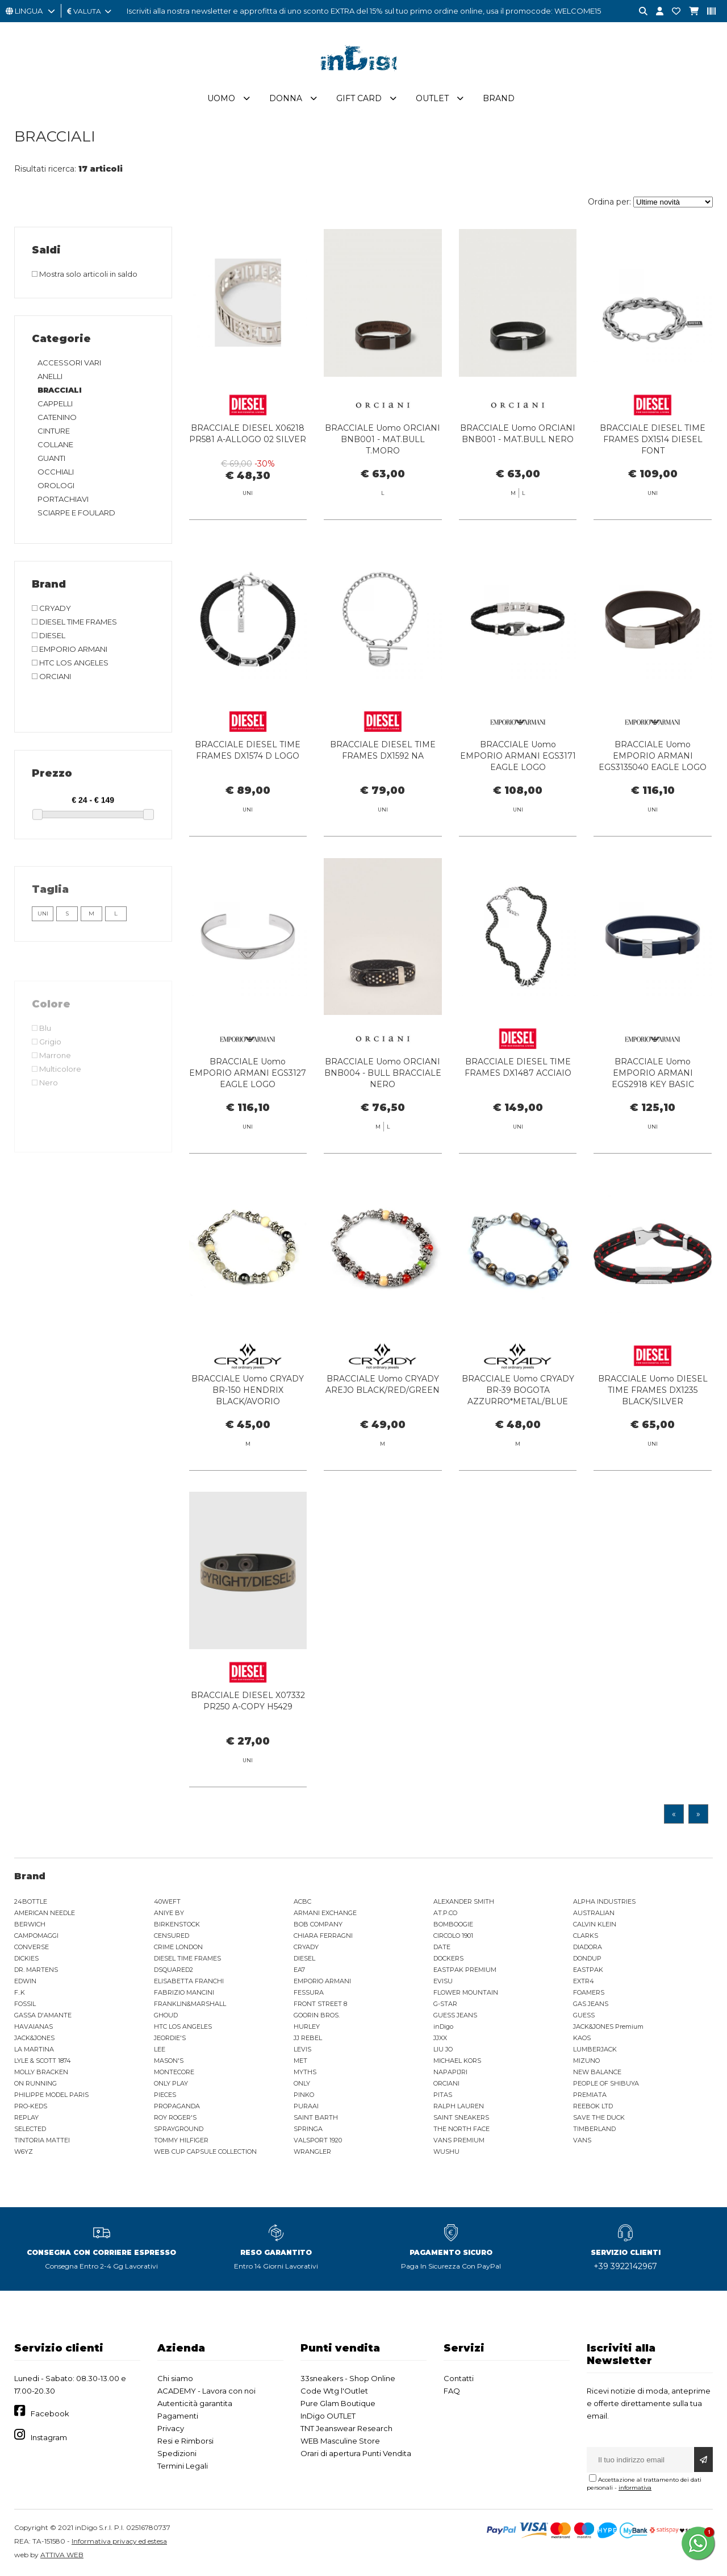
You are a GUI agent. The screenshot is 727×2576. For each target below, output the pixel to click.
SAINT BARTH (316, 2117)
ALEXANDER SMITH (463, 1901)
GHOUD (166, 2015)
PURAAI (306, 2106)
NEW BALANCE (597, 2072)
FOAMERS (588, 1992)
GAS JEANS (590, 2004)
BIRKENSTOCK (177, 1924)
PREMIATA (590, 2095)
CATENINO (57, 417)
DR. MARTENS (36, 1970)
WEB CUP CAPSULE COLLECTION (205, 2151)
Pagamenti (177, 2415)
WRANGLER (312, 2151)
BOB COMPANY (318, 1924)
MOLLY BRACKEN (41, 2072)
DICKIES (26, 1958)
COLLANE (55, 444)
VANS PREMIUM (458, 2140)
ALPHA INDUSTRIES (604, 1901)
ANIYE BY (169, 1913)
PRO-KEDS (30, 2106)
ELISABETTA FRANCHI (189, 1981)
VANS (582, 2140)
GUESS (584, 2015)
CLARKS (585, 1936)
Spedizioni (177, 2453)
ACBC (302, 1901)
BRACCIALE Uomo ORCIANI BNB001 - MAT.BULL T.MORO (382, 439)
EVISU (443, 1981)
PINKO (304, 2095)
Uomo (221, 98)
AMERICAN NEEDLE (44, 1913)
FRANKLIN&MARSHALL (190, 2004)
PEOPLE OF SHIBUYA (606, 2083)
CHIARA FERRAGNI (323, 1936)
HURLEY (307, 2026)
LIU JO (443, 2049)
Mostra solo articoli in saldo (84, 273)
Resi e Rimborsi (185, 2440)
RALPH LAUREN (458, 2106)
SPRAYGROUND (178, 2129)
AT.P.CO (445, 1913)
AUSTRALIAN (594, 1913)
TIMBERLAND (594, 2129)
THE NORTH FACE (461, 2129)
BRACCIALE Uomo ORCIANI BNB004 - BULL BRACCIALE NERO (382, 1093)
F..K (19, 1992)
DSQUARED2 (173, 1970)
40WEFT (167, 1901)
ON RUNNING (35, 2083)
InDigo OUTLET (328, 2415)
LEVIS (302, 2049)
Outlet (432, 98)
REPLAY (26, 2117)
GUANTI (51, 458)
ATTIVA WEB (61, 2554)
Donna (285, 98)
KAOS (582, 2038)
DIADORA (587, 1947)
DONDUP (587, 1958)
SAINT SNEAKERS (461, 2117)
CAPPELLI (55, 403)
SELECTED (30, 2129)
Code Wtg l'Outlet (334, 2390)
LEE (159, 2049)
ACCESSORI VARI (69, 362)
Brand (499, 98)
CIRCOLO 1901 (453, 1936)
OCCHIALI (55, 471)
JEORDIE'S (170, 2038)
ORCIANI (446, 2083)
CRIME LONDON (178, 1947)
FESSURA (309, 1992)
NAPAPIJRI (450, 2072)
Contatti (459, 2378)
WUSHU (446, 2151)
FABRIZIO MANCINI (184, 1992)
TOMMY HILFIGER (181, 2140)
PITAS (442, 2095)
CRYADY (306, 1947)
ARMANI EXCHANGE (325, 1913)
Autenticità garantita (194, 2403)
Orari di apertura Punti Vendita (355, 2453)
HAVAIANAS (33, 2026)
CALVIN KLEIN (594, 1924)
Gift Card (359, 98)
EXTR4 (583, 1981)
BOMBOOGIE (453, 1924)
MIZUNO (586, 2061)
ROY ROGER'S (175, 2117)
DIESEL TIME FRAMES (187, 1958)
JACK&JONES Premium (608, 2026)
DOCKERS (448, 1958)
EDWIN (25, 1981)
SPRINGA (308, 2129)
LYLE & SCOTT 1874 (42, 2061)
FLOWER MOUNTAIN (465, 1992)
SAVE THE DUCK (599, 2117)
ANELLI (49, 376)
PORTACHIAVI (63, 498)
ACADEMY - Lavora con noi (206, 2390)
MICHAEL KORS (457, 2061)
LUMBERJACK (595, 2049)
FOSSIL (25, 2004)
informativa (635, 2487)
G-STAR (445, 2004)
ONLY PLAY (171, 2083)
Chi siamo (175, 2378)
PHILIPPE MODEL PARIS (51, 2095)
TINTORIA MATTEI (42, 2140)
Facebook (50, 2413)
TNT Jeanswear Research (346, 2428)
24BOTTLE (30, 1901)
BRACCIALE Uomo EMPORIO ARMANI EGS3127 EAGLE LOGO (247, 1093)
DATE (441, 1947)
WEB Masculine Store (340, 2440)
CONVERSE (31, 1947)
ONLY (302, 2083)
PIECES (165, 2095)
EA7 (299, 1970)
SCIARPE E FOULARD (76, 512)
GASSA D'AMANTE (43, 2015)
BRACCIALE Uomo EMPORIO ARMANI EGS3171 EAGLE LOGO (518, 776)
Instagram (49, 2437)
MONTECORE (174, 2072)
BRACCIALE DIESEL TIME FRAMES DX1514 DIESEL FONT (652, 439)
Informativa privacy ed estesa (119, 2541)
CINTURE (53, 430)
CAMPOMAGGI (36, 1936)
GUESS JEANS (455, 2015)
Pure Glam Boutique (337, 2403)
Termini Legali (182, 2465)
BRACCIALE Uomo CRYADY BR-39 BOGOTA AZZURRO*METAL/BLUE (518, 1409)
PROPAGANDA (177, 2106)
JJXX (440, 2038)
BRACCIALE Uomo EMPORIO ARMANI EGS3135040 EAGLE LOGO (653, 776)
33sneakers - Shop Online (347, 2378)
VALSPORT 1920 (318, 2140)
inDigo (443, 2026)
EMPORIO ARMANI (322, 1981)
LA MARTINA (34, 2049)
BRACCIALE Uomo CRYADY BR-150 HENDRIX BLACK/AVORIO (247, 1409)
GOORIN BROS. (317, 2015)
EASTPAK (588, 1970)
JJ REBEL (308, 2038)
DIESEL (304, 1958)
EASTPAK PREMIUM (464, 1970)
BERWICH (29, 1924)
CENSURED (171, 1936)
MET (300, 2061)
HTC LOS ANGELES (183, 2026)
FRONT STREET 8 (320, 2004)
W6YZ (23, 2151)
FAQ (452, 2390)
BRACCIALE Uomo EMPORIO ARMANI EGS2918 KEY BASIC (653, 1093)
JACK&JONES (34, 2038)
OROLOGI (55, 485)
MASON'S (168, 2061)
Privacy (170, 2428)
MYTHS (305, 2072)
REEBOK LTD (593, 2106)
